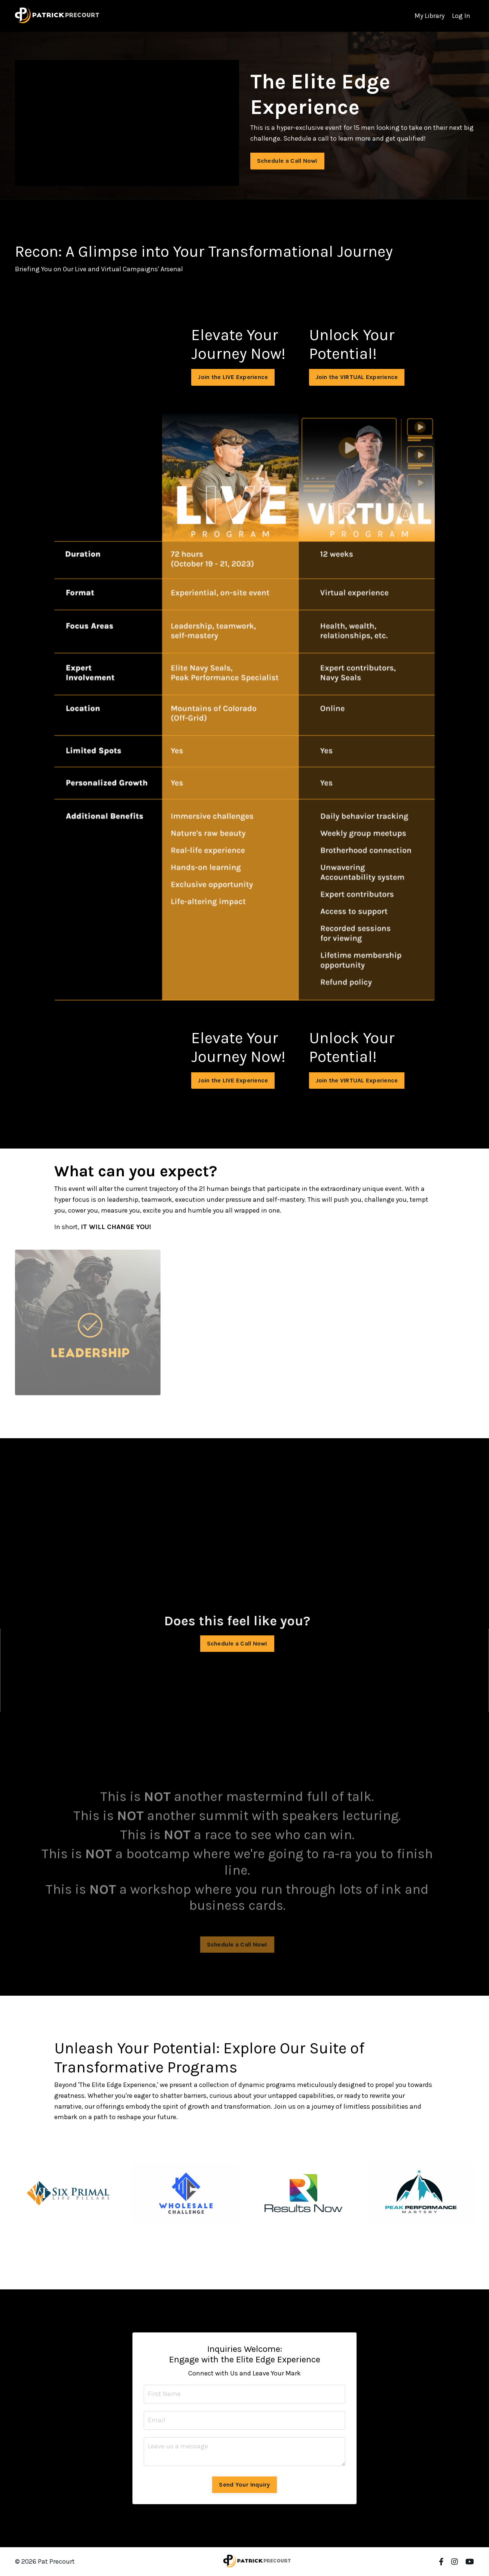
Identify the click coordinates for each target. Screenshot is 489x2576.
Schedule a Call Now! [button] (283, 160)
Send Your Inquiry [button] (244, 2484)
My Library (429, 16)
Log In (461, 16)
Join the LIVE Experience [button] (233, 377)
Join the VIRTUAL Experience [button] (357, 377)
